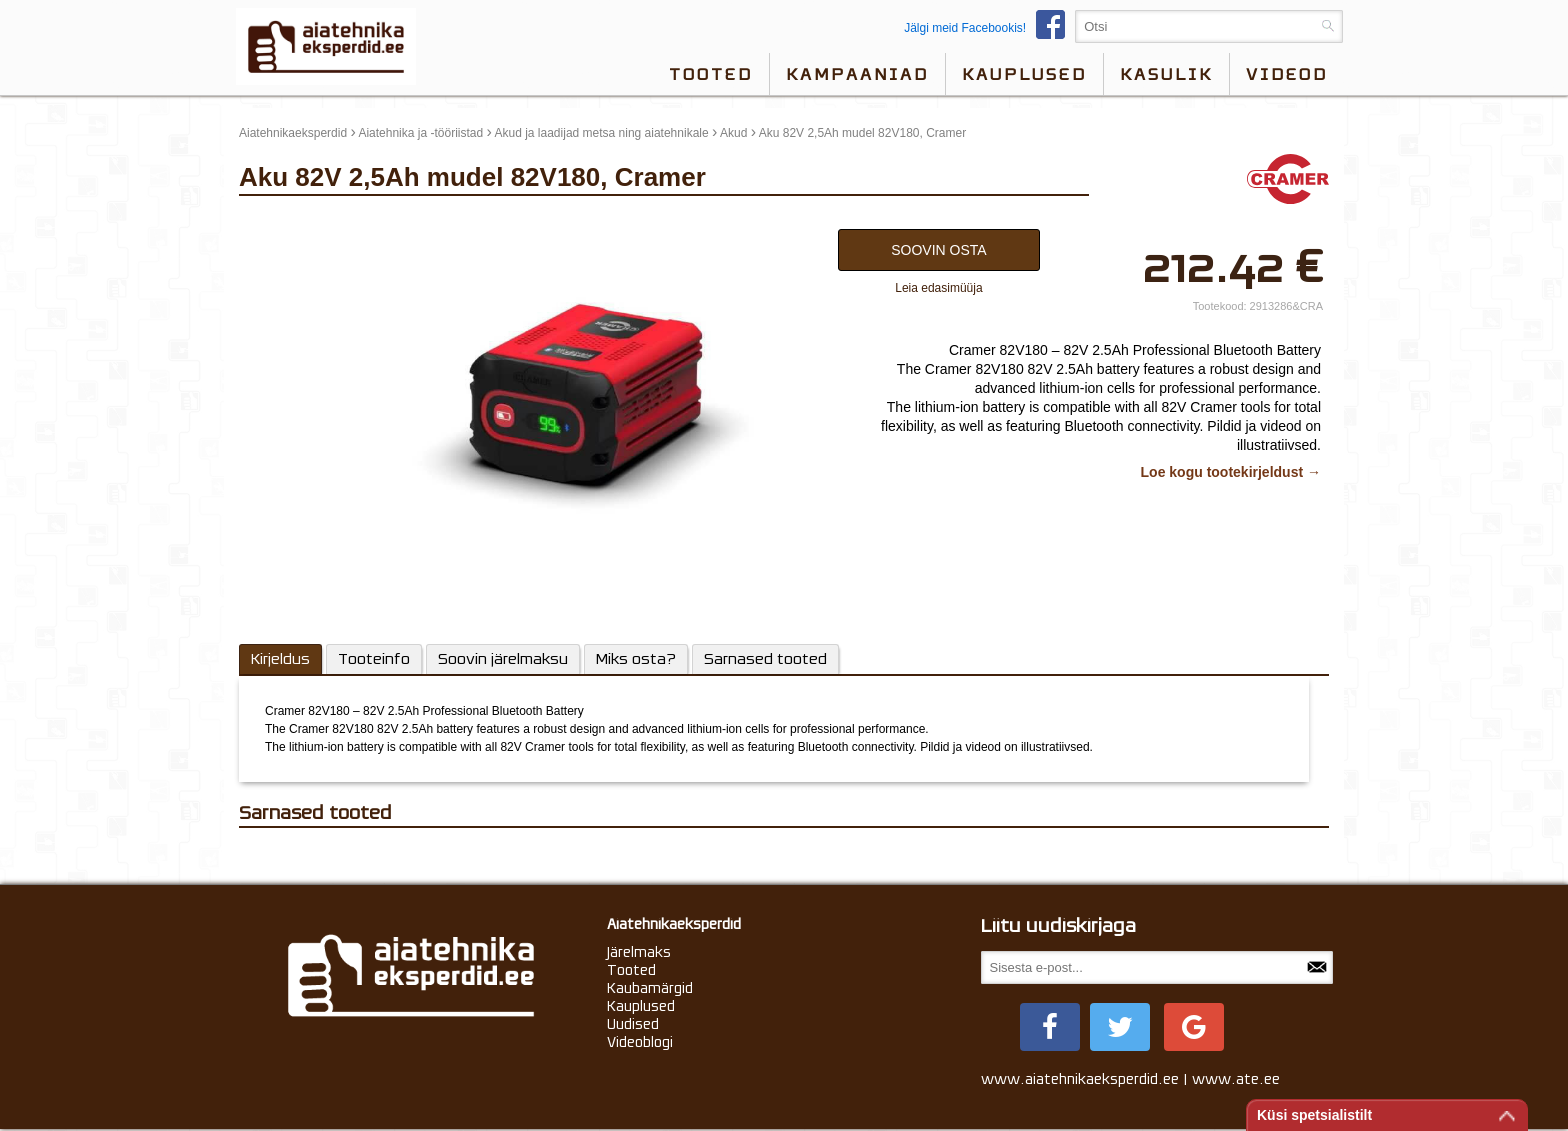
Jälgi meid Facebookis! (989, 28)
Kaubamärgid (650, 988)
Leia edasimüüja (938, 288)
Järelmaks (639, 952)
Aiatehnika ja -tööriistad (420, 133)
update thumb (281, 224)
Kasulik (1166, 74)
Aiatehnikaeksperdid (293, 133)
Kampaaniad (857, 74)
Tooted (711, 74)
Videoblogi (640, 1042)
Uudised (633, 1024)
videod (1287, 74)
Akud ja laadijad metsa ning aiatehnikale (602, 133)
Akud (733, 133)
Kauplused (1024, 74)
